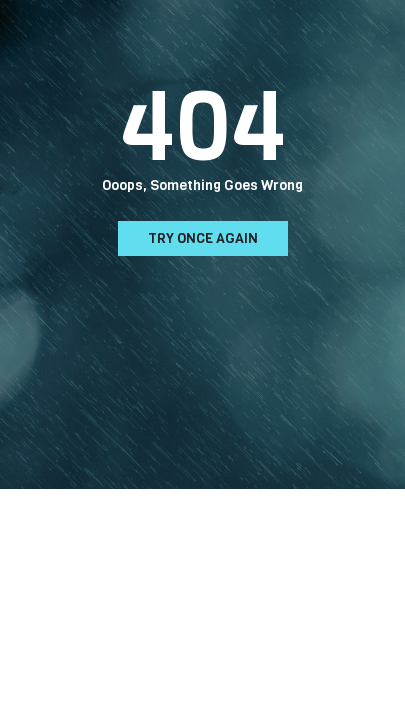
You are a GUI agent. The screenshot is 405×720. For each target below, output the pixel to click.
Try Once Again (203, 238)
